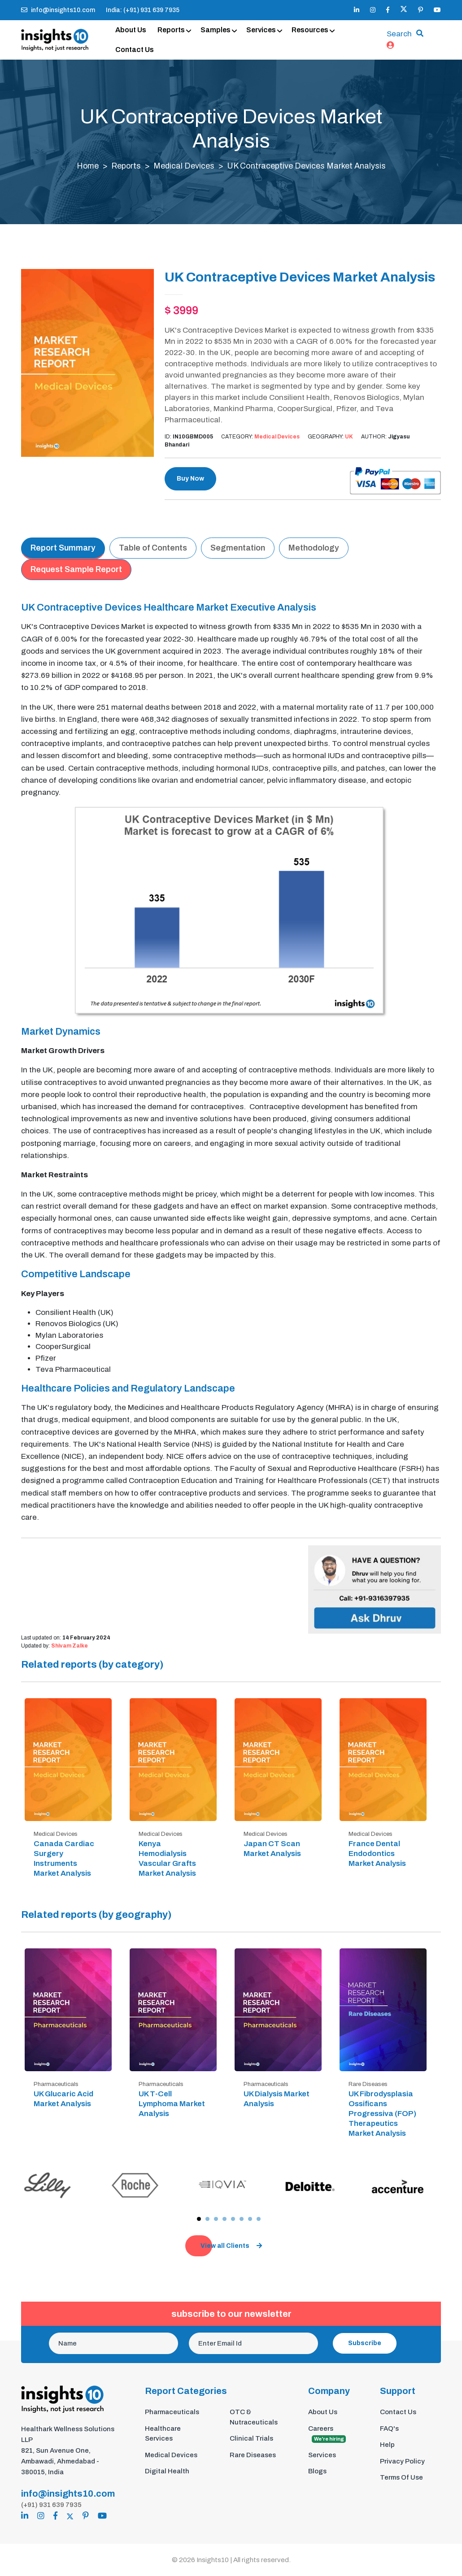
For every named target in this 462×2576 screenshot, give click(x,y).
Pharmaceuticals (172, 2412)
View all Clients (231, 2246)
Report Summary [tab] (63, 548)
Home (87, 166)
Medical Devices (184, 166)
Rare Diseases (253, 2455)
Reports (171, 30)
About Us (130, 30)
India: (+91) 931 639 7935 (142, 10)
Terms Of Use (401, 2477)
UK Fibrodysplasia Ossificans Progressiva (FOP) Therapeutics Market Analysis (382, 2114)
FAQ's (389, 2429)
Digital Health (167, 2471)
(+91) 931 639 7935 (51, 2504)
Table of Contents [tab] (153, 548)
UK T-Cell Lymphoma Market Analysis (172, 2104)
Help (387, 2445)
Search (399, 34)
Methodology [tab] (313, 548)
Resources (310, 30)
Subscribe (364, 2343)
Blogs (317, 2471)
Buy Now (190, 479)
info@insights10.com (58, 10)
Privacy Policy (402, 2461)
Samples (215, 30)
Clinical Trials (251, 2438)
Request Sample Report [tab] (76, 569)
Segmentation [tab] (237, 548)
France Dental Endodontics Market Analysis (377, 1854)
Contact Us (134, 49)
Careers (327, 2434)
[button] (199, 2219)
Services (261, 30)
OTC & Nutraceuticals (254, 2417)
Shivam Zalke (69, 1647)
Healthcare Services (163, 2434)
